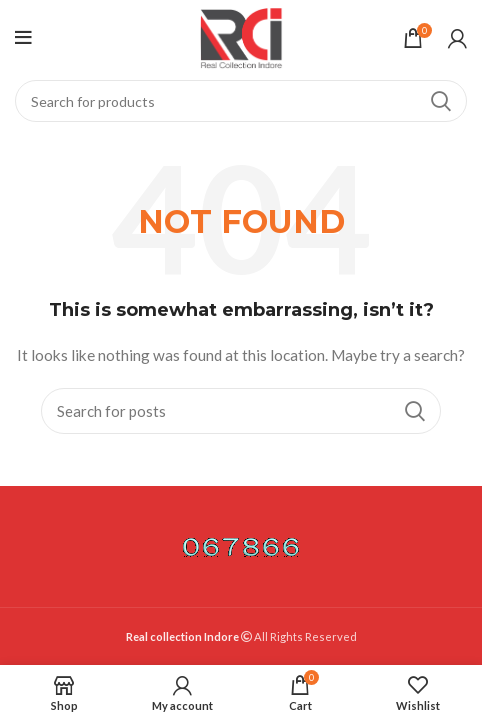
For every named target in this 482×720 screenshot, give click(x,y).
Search (440, 101)
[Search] (241, 101)
